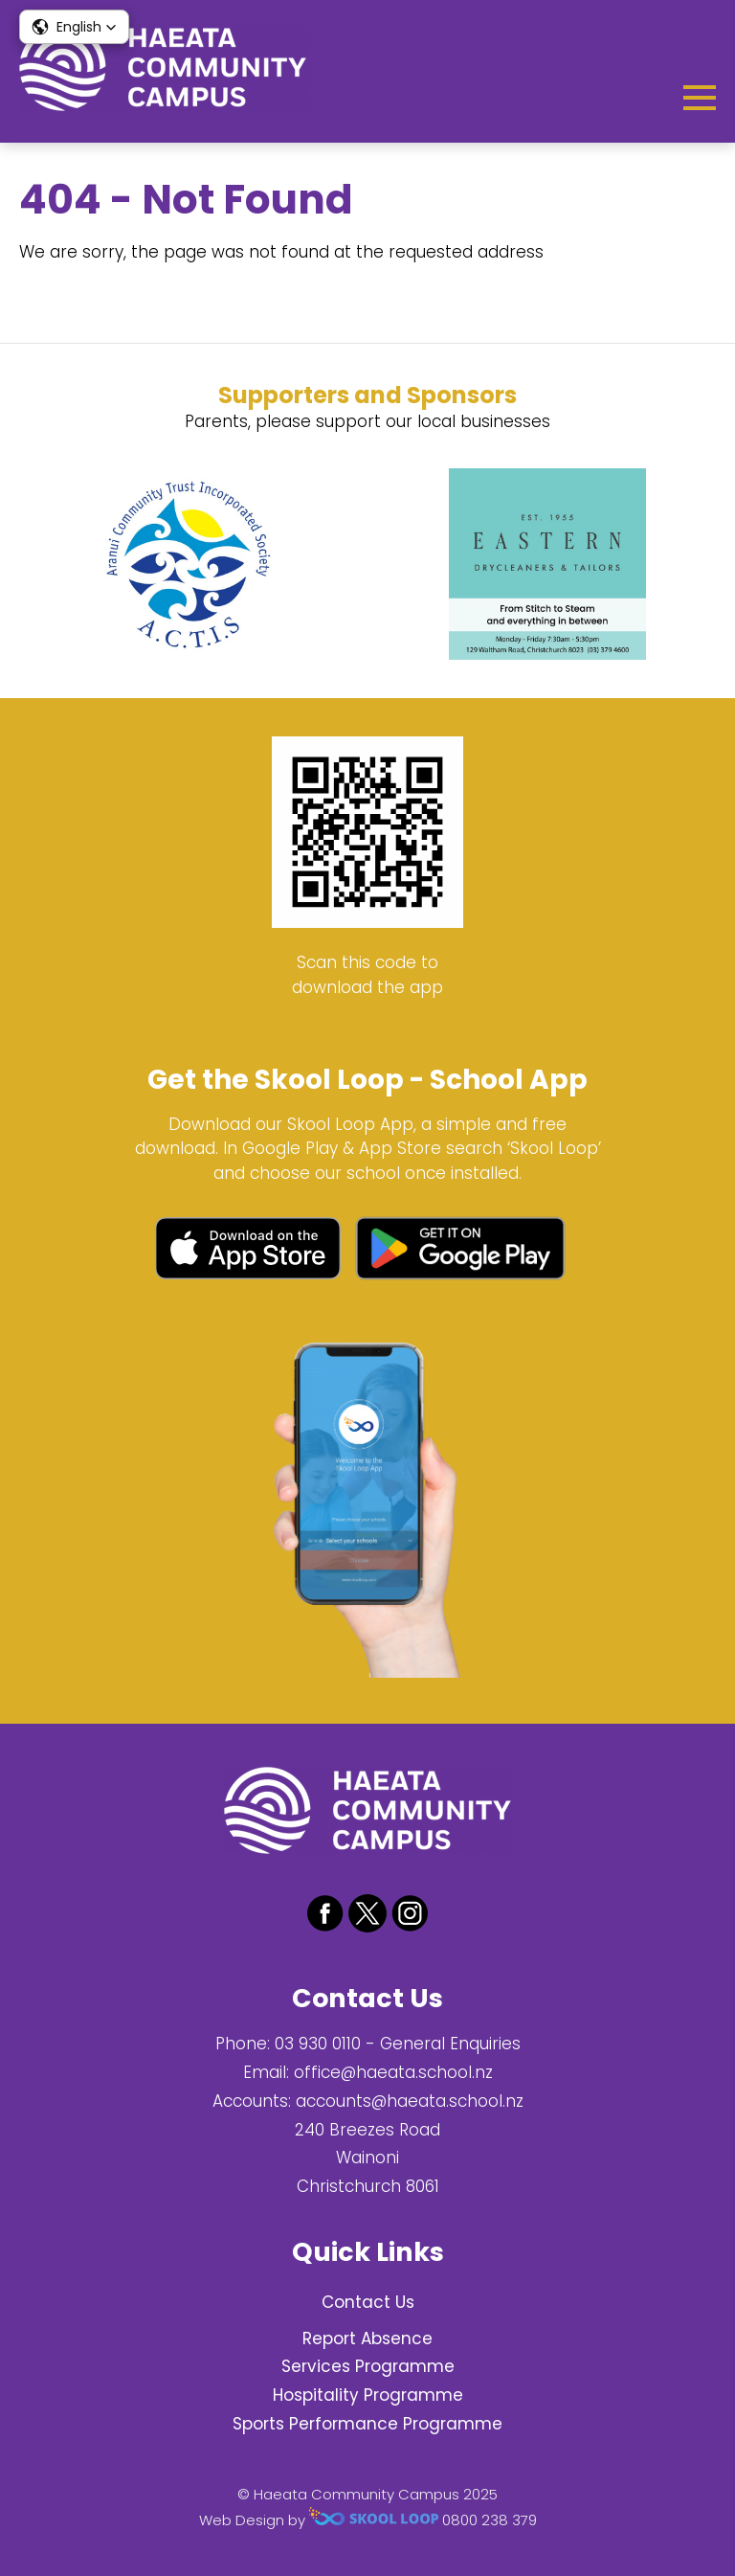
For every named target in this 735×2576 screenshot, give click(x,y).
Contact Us (368, 2302)
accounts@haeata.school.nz (409, 2101)
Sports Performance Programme (367, 2423)
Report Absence (367, 2338)
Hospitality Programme (368, 2395)
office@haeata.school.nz (393, 2072)
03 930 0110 (318, 2043)
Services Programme (368, 2366)
